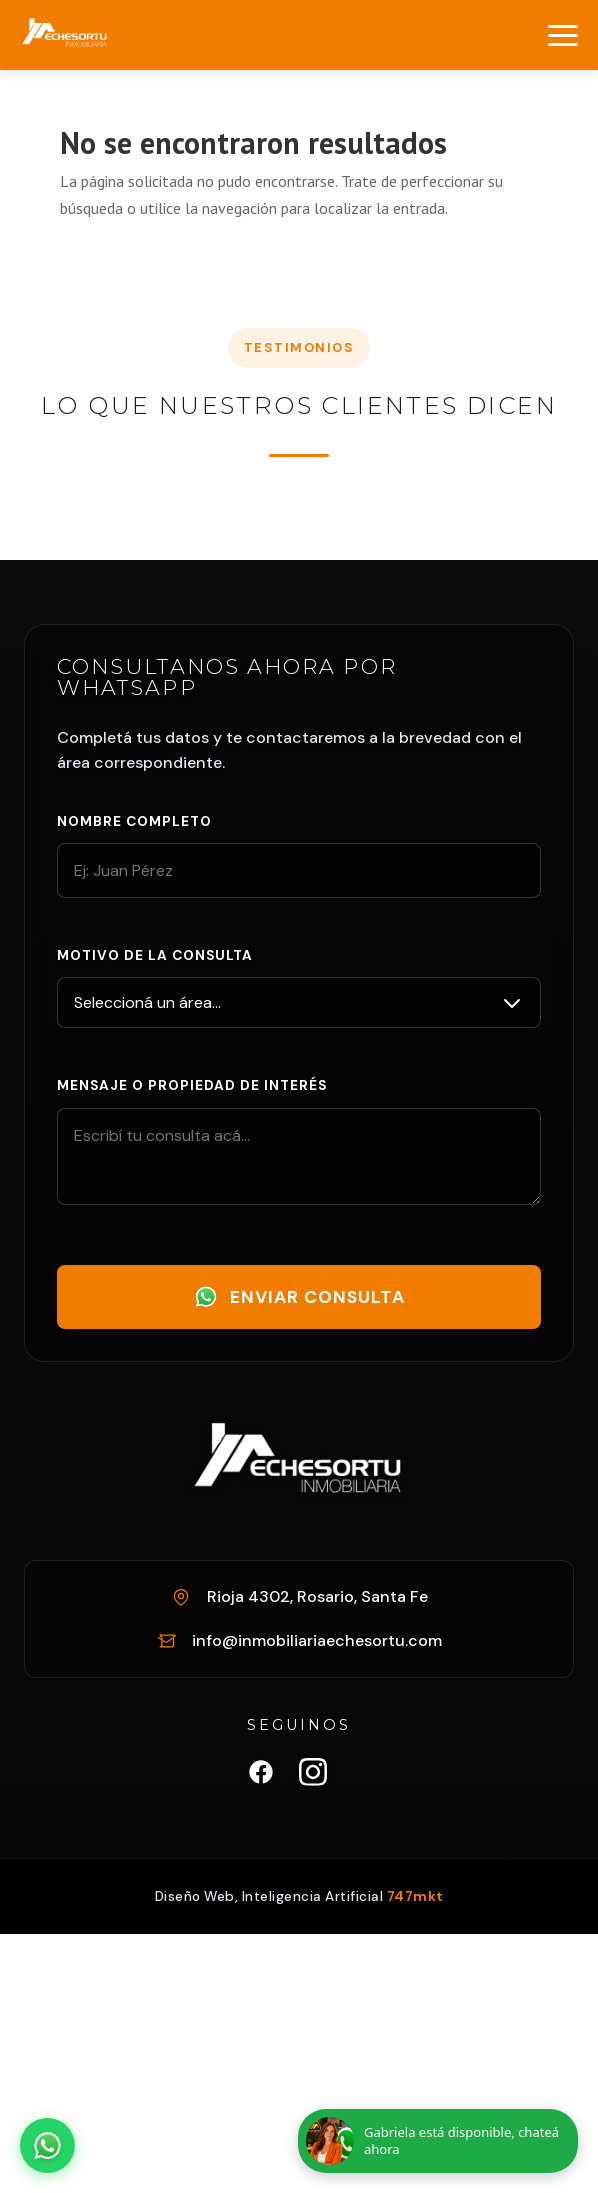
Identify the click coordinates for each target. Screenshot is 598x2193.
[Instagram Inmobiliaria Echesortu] (313, 1776)
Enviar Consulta (299, 1297)
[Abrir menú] (563, 35)
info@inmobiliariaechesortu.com (317, 1640)
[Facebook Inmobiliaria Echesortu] (261, 1776)
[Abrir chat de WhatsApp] (47, 2145)
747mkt (415, 1896)
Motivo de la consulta (155, 955)
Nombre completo (134, 821)
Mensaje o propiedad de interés (192, 1085)
